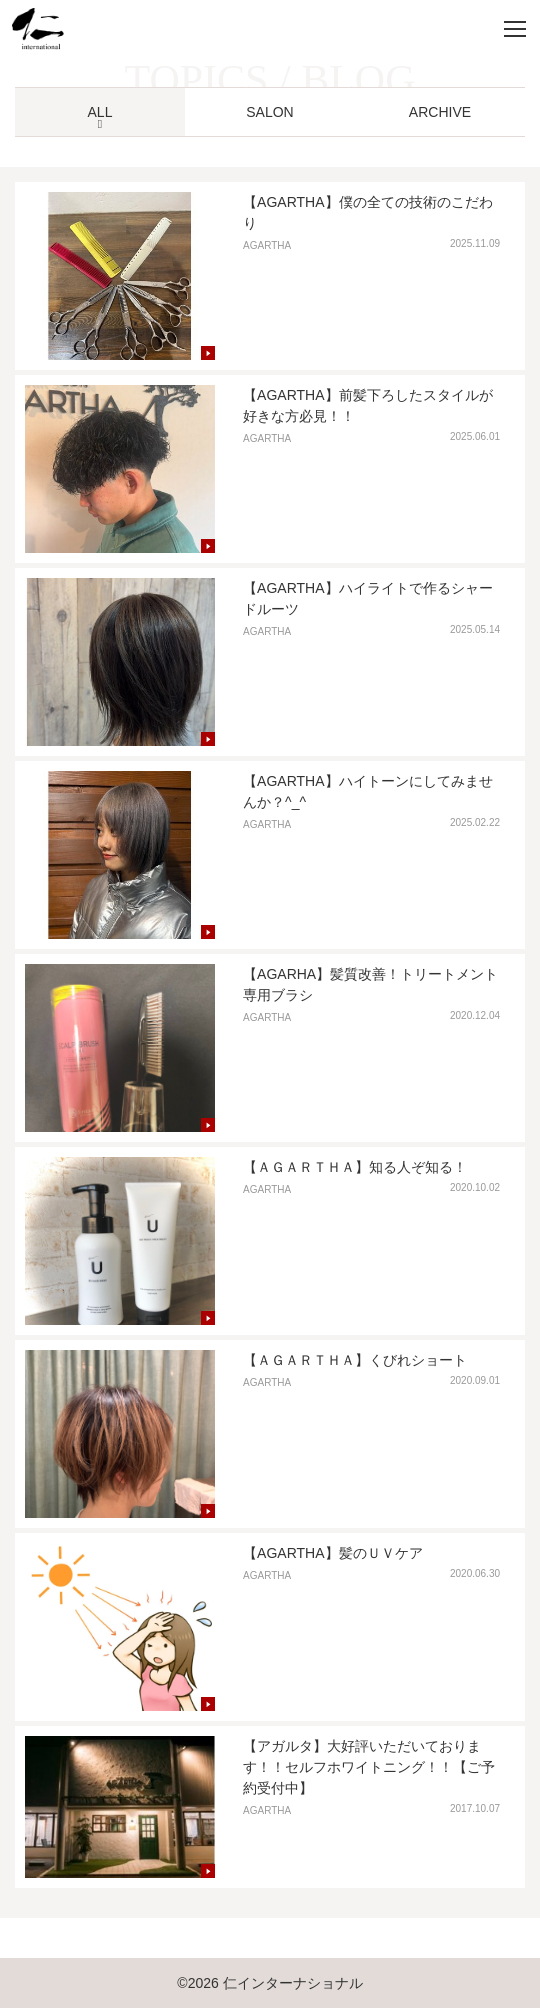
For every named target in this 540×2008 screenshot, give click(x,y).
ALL (100, 112)
